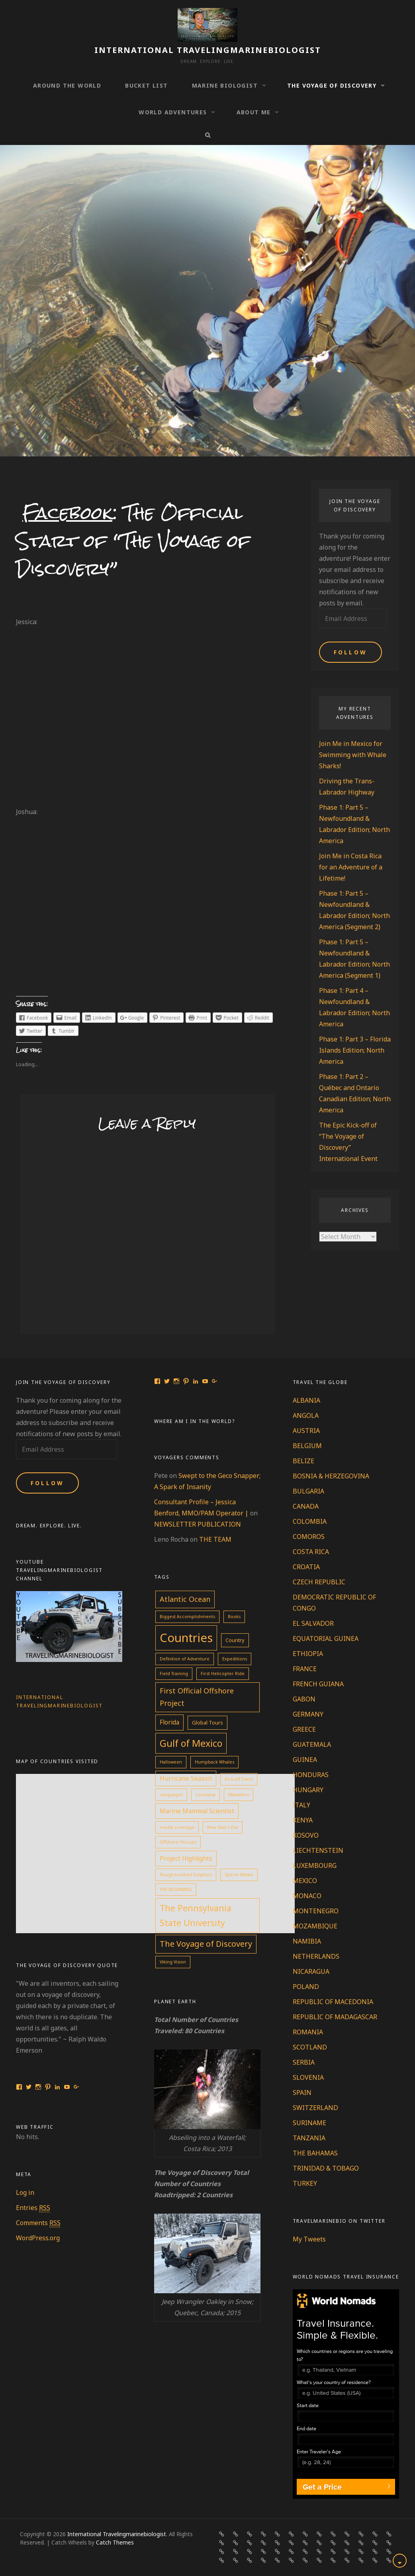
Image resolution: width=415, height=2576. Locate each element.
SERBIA (304, 2062)
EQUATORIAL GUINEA (325, 1638)
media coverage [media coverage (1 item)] (177, 1827)
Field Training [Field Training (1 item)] (174, 1673)
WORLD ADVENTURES (173, 112)
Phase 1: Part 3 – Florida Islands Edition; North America (355, 1050)
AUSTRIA (306, 1430)
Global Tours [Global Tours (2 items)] (207, 1722)
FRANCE (305, 1668)
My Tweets (309, 2239)
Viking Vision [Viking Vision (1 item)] (173, 1962)
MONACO (307, 1895)
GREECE (304, 1729)
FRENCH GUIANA (318, 1683)
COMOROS (309, 1536)
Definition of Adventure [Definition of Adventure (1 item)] (184, 1659)
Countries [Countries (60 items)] (186, 1638)
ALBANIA (306, 1400)
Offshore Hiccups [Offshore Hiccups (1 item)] (178, 1842)
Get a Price (322, 2486)
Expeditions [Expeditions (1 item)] (234, 1659)
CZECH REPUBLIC (319, 1582)
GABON (304, 1699)
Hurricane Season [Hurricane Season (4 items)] (186, 1778)
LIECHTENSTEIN (318, 1850)
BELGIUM (307, 1445)
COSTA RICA (311, 1551)
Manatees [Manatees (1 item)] (238, 1794)
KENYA (303, 1820)
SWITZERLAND (315, 2107)
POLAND (306, 1986)
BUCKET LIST (146, 85)
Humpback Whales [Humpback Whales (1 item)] (214, 1762)
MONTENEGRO (316, 1911)
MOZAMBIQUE (315, 1926)
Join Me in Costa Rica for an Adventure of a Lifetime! (350, 867)
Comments (38, 2223)
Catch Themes (115, 2542)
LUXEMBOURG (315, 1865)
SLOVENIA (308, 2077)
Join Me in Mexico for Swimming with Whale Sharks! (352, 754)
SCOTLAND (310, 2047)
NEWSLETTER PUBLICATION (197, 1524)
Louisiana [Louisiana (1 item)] (205, 1794)
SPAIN (302, 2092)
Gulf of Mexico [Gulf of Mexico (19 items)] (191, 1743)
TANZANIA (309, 2138)
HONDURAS (311, 1774)
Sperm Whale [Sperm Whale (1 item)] (239, 1874)
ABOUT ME (254, 112)
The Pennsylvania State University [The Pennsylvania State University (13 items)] (195, 1915)
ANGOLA (306, 1415)
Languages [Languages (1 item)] (171, 1794)
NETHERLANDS (316, 1956)
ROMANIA (308, 2032)
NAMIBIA (307, 1941)
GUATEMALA (312, 1744)
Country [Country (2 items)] (235, 1640)
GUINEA (305, 1759)
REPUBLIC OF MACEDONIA (333, 2001)
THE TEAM (215, 1539)
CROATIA (306, 1566)
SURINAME (309, 2122)
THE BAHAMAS (315, 2153)
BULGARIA (308, 1491)
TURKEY (305, 2183)
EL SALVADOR (313, 1623)
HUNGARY (308, 1789)
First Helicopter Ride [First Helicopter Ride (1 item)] (223, 1673)
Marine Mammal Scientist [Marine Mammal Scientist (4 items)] (197, 1811)
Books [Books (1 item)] (234, 1616)
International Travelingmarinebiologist (207, 50)
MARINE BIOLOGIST (225, 85)
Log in (25, 2192)
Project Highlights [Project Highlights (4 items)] (186, 1858)
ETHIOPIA (308, 1653)
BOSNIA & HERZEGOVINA (331, 1476)
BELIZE (303, 1460)
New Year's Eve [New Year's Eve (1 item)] (222, 1827)
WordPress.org (38, 2237)
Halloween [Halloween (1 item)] (171, 1762)
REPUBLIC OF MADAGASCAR (335, 2016)
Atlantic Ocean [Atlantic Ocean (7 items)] (185, 1599)
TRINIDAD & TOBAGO (326, 2168)
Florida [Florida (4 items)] (169, 1722)
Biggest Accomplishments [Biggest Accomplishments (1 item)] (187, 1616)
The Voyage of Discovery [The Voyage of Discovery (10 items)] (206, 1943)
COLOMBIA (310, 1521)
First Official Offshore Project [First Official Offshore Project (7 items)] (197, 1697)
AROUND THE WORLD (67, 85)
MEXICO (305, 1880)
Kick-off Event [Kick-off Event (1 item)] (239, 1779)
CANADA (306, 1506)
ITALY (301, 1805)
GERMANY (308, 1714)
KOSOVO (306, 1835)
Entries (33, 2207)
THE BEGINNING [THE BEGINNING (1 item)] (176, 1889)
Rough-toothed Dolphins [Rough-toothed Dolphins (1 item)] (186, 1874)
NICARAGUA (311, 1971)
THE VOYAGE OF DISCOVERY (331, 85)
